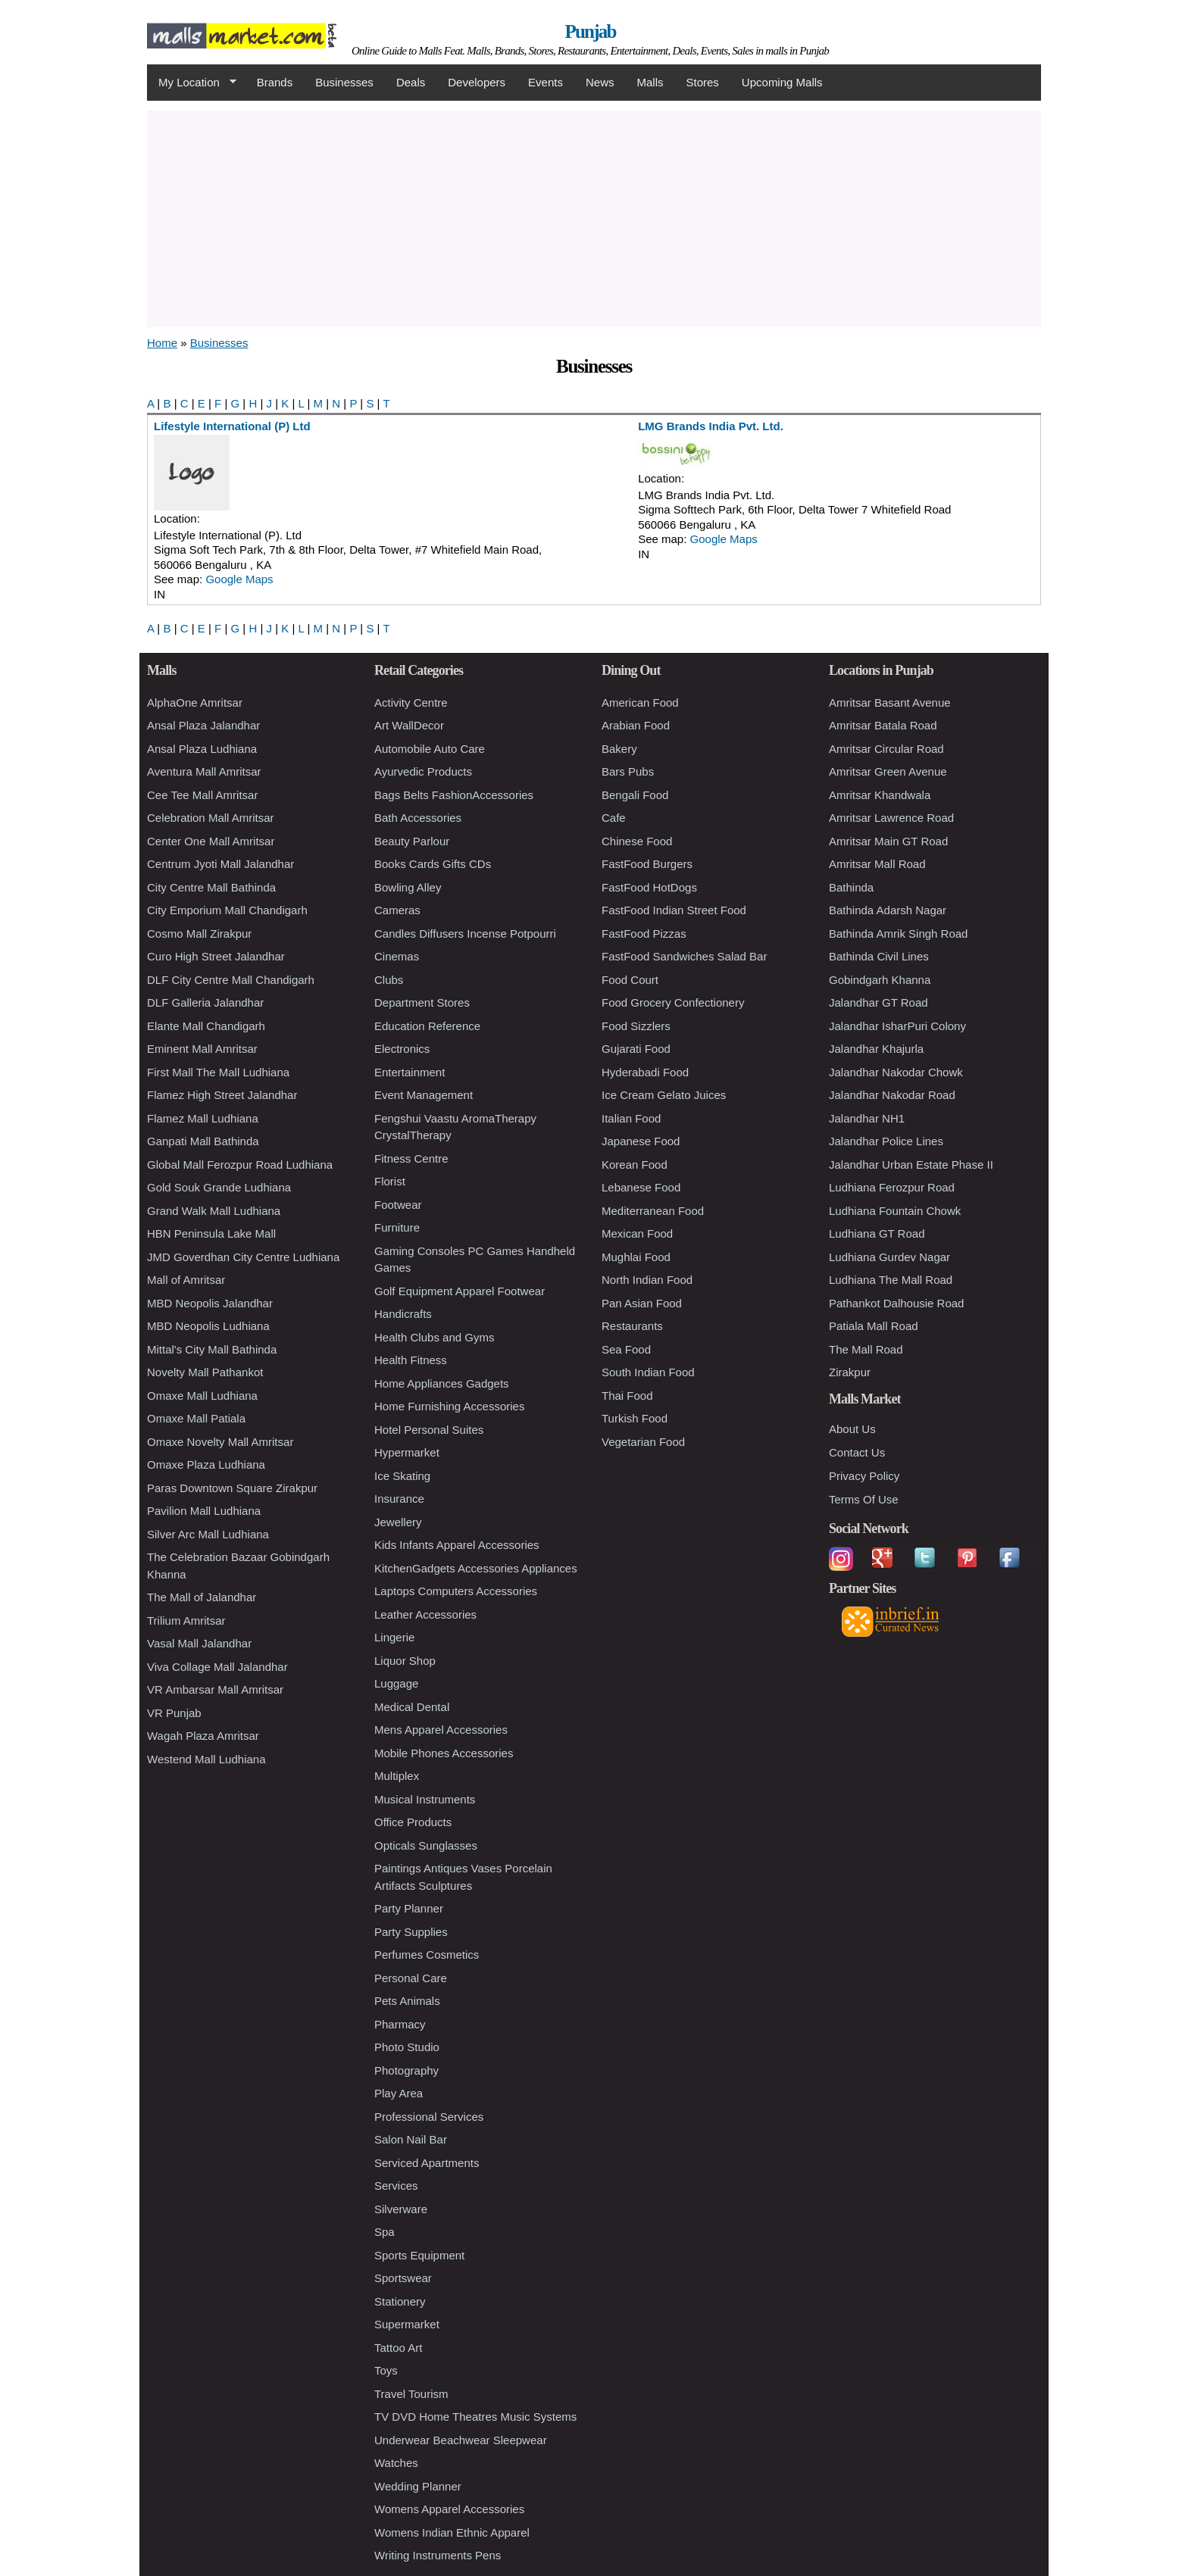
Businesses (344, 82)
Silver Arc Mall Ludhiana (208, 1534)
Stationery (400, 2301)
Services (396, 2185)
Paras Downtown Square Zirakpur (232, 1488)
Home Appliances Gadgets (441, 1383)
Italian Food (631, 1118)
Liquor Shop (405, 1660)
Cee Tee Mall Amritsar (202, 794)
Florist (389, 1181)
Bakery (619, 748)
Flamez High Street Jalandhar (222, 1094)
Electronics (402, 1048)
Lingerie (394, 1637)
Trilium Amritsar (186, 1620)
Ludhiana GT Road (876, 1233)
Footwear (398, 1204)
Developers (476, 82)
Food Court (630, 979)
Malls (649, 82)
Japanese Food (641, 1141)
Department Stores (422, 1002)
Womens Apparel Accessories (449, 2509)
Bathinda (851, 887)
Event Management (423, 1094)
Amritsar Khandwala (879, 794)
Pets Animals (407, 2000)
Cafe (614, 817)
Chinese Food (637, 841)
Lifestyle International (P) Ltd (232, 426)
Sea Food (626, 1349)
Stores (702, 82)
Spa (384, 2231)
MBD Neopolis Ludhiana (208, 1325)
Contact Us (857, 1452)
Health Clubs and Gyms (434, 1337)
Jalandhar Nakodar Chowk (896, 1072)
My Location (191, 82)
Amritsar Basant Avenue (890, 702)
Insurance (399, 1498)
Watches (396, 2462)
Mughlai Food (636, 1257)
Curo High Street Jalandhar (216, 956)
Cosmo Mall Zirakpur (199, 933)
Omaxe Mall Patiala (196, 1418)
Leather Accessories (425, 1614)
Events (545, 82)
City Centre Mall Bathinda (211, 887)
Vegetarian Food (643, 1441)
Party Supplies (411, 1931)
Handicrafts (403, 1313)
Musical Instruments (424, 1799)
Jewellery (398, 1522)
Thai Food (627, 1395)
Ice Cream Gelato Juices (664, 1094)
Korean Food (634, 1164)
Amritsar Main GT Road (888, 841)
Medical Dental (411, 1706)
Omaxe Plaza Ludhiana (206, 1464)
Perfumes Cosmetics (426, 1954)
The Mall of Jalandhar (201, 1597)
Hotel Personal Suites (428, 1429)
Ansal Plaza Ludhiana (202, 748)
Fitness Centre (411, 1158)
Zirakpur (850, 1372)
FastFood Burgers (647, 863)
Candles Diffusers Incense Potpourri (465, 933)
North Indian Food (647, 1279)
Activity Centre (411, 702)
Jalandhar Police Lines (886, 1141)
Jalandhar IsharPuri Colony (897, 1025)
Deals (410, 82)
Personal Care (410, 1978)
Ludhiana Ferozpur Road (892, 1187)
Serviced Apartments (426, 2162)
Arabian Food (636, 725)
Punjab (590, 31)
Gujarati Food (636, 1048)
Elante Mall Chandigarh (206, 1025)
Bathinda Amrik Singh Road (898, 933)
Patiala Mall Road (873, 1325)
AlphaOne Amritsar (194, 702)
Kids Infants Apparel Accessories (456, 1544)
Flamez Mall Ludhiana (202, 1118)
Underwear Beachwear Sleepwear (460, 2440)
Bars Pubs (628, 771)
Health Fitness (410, 1360)
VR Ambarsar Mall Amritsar (215, 1689)
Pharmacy (400, 2024)
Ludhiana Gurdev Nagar (889, 1257)
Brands (275, 82)
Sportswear (403, 2278)
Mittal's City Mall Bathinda (212, 1349)
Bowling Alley (407, 887)
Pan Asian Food (642, 1303)
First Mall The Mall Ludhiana (218, 1072)
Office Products (413, 1822)
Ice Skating (402, 1475)
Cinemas (396, 956)
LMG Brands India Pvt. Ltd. (710, 426)
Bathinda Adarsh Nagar (887, 910)
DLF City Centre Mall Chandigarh (230, 979)
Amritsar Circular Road (886, 748)
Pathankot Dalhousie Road (896, 1303)
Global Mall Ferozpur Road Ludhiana (240, 1164)
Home (162, 342)
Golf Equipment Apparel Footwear (459, 1291)
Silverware (400, 2209)
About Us (852, 1428)
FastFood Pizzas (644, 933)
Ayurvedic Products (423, 771)
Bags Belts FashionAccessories (453, 794)
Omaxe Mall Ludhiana (202, 1395)
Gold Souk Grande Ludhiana (219, 1187)
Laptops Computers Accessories (455, 1591)
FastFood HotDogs (649, 887)
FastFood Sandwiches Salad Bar (684, 956)
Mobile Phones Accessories (443, 1753)
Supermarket (406, 2324)
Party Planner (408, 1908)
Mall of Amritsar (186, 1279)
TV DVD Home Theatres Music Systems (475, 2416)
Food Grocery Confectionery (673, 1002)
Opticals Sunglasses (425, 1845)
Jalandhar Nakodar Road (892, 1094)
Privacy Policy (864, 1475)
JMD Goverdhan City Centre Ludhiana (243, 1257)
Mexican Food (637, 1233)
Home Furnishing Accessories (449, 1406)
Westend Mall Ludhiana (206, 1759)
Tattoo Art (398, 2347)
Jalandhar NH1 (867, 1118)
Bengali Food (635, 794)
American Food (640, 702)
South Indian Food (648, 1372)
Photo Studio (406, 2047)
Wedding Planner (417, 2486)
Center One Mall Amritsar (210, 841)
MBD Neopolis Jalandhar (210, 1303)
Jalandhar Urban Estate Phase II (911, 1164)
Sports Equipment (419, 2255)
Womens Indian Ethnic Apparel (452, 2532)
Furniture (397, 1227)
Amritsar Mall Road (877, 863)
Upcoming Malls (782, 82)
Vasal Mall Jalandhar (199, 1643)
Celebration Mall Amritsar (210, 817)
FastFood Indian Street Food (674, 910)
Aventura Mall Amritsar (204, 771)
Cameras (397, 910)
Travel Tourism (411, 2393)
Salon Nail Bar (410, 2139)
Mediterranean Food (653, 1210)
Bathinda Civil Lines (879, 956)
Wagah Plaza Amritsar (203, 1735)
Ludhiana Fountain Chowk (895, 1210)
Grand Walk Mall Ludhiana (213, 1210)
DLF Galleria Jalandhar (205, 1002)
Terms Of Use (864, 1499)
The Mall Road (866, 1349)
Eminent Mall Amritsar (202, 1048)
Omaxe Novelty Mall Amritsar (220, 1441)
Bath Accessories (417, 817)
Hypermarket (406, 1452)
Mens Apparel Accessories (441, 1729)
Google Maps (239, 579)
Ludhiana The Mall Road (890, 1279)
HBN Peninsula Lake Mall (211, 1233)
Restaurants (632, 1325)
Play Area (398, 2093)
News (600, 82)
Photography (406, 2070)
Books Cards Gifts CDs (432, 863)
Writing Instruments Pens (437, 2555)
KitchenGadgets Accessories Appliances (475, 1568)
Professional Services (428, 2116)
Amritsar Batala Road (883, 725)
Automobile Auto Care (429, 748)
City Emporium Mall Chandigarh (227, 910)
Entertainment (409, 1072)
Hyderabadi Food (645, 1072)
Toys (386, 2370)
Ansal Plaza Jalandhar (203, 725)
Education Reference (427, 1025)
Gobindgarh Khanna (879, 979)
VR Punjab (174, 1712)
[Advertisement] (594, 217)
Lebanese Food (641, 1187)
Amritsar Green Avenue (888, 771)
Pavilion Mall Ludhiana (204, 1510)
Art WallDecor (409, 725)
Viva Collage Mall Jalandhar (217, 1666)
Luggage (396, 1683)
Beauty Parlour (411, 841)
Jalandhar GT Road (878, 1002)
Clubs (388, 979)
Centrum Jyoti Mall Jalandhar (220, 863)
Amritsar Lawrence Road (891, 817)
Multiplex (396, 1775)
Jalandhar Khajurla (876, 1048)
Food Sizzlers (636, 1025)
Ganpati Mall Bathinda (203, 1141)
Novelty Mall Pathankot (205, 1372)
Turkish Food (634, 1418)
